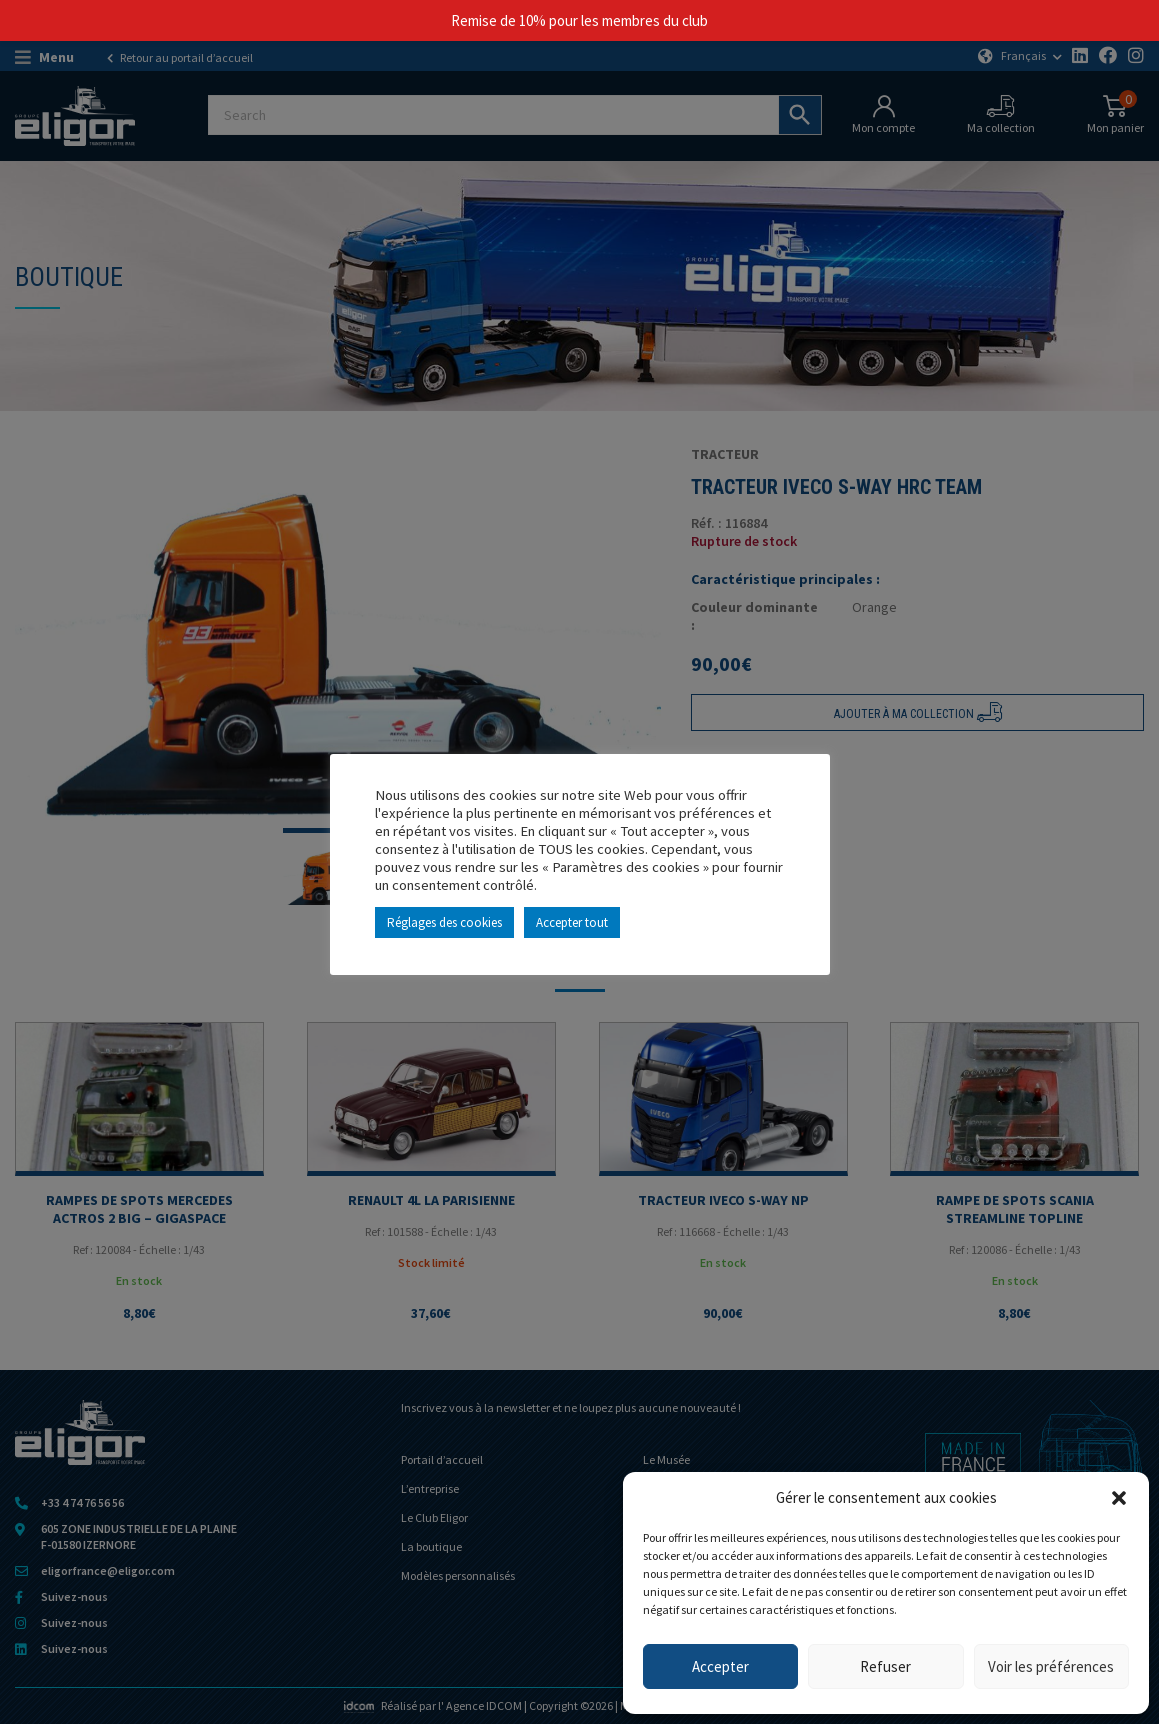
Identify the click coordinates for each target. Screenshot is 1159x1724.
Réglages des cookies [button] (444, 922)
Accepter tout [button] (572, 922)
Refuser (885, 1666)
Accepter (720, 1666)
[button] (1119, 1498)
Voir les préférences (1051, 1666)
